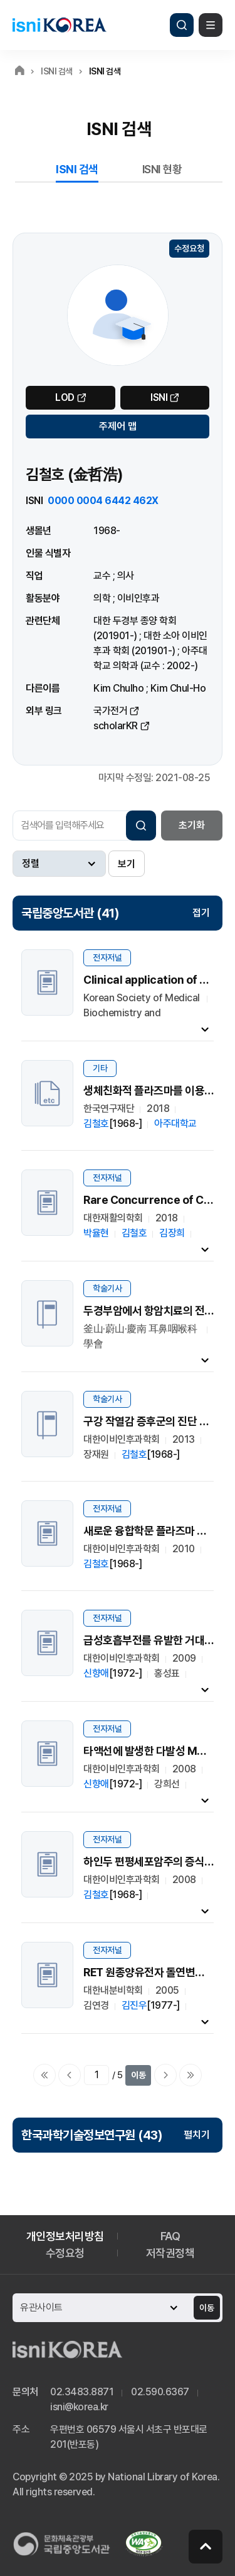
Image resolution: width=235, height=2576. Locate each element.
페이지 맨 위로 (205, 2546)
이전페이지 (69, 2075)
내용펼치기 (205, 1028)
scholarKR (115, 726)
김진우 (134, 2005)
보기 (126, 864)
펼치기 (197, 2135)
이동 (138, 2075)
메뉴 (210, 25)
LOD (65, 397)
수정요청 (189, 248)
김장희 (172, 1233)
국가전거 (110, 711)
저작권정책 (170, 2253)
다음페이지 (165, 2075)
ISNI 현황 (162, 169)
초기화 (192, 825)
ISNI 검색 (77, 169)
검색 (182, 25)
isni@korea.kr (79, 2407)
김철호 (96, 1123)
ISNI (158, 397)
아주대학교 (175, 1123)
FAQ (170, 2236)
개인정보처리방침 (65, 2236)
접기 (201, 913)
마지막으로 (190, 2075)
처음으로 (44, 2075)
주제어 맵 (118, 426)
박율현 (96, 1233)
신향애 (96, 1673)
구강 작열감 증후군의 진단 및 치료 (157, 1421)
